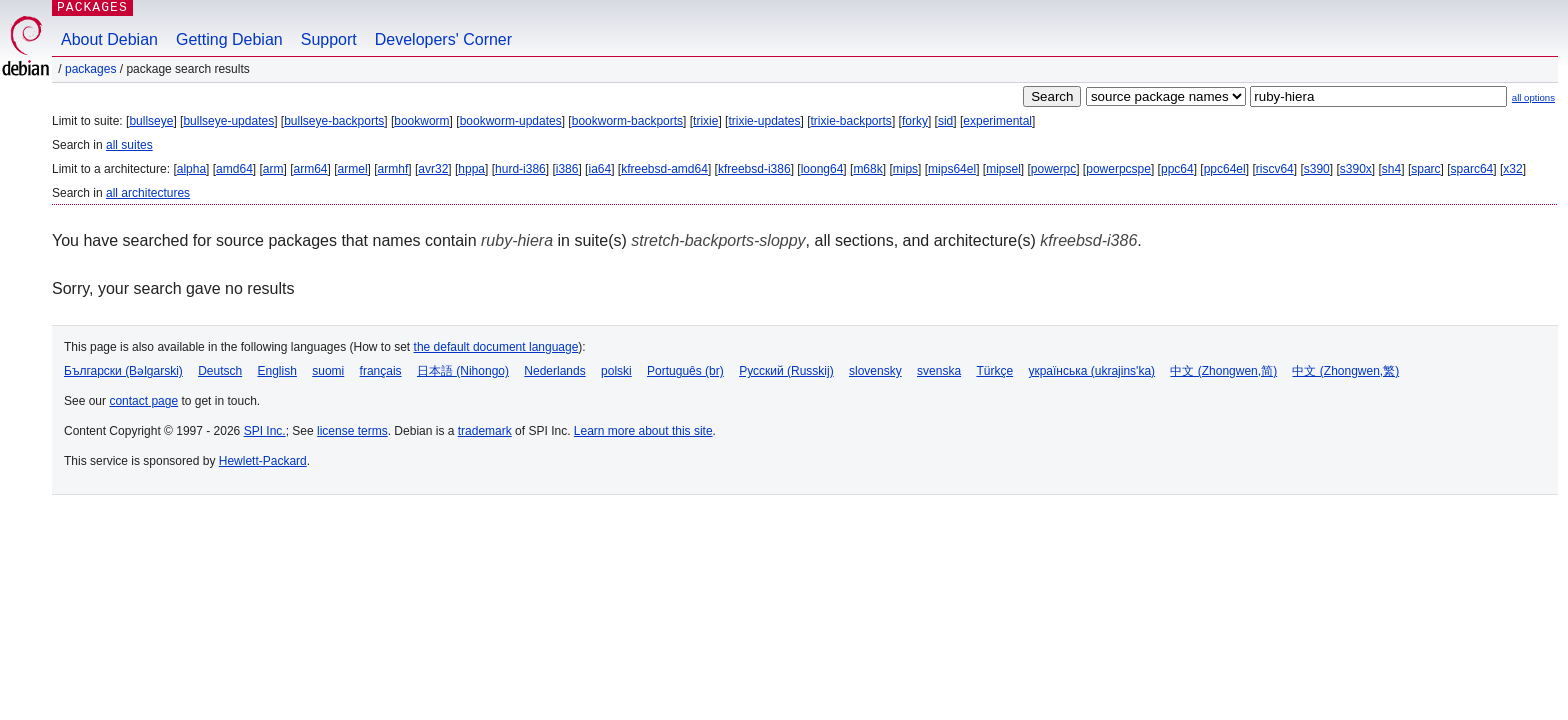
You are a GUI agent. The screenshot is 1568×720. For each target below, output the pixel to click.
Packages (90, 69)
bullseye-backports (334, 121)
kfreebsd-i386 (754, 169)
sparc (1425, 169)
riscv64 (1275, 169)
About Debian (109, 39)
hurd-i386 (520, 169)
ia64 (599, 169)
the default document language (496, 347)
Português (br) (685, 371)
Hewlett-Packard (263, 461)
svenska (939, 371)
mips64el (952, 169)
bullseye (151, 121)
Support (329, 39)
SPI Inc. (265, 431)
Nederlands (554, 371)
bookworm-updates (511, 121)
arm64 (311, 169)
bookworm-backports (627, 121)
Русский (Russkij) (786, 371)
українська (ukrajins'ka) (1091, 371)
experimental (997, 121)
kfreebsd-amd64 (664, 169)
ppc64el (1225, 169)
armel (353, 169)
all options (1533, 97)
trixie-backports (851, 121)
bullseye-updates (228, 121)
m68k (867, 169)
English (277, 371)
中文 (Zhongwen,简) (1223, 371)
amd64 (234, 169)
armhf (393, 169)
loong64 (822, 169)
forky (915, 121)
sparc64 (1472, 169)
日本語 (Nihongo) (463, 371)
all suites (129, 145)
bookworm (421, 121)
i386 (567, 169)
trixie (705, 121)
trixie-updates (764, 121)
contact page (143, 401)
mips (905, 169)
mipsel (1003, 169)
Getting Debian (229, 39)
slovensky (875, 371)
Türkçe (994, 371)
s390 (1317, 169)
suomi (328, 371)
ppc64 (1177, 169)
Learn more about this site (643, 431)
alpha (191, 169)
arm (273, 169)
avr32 (433, 169)
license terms (352, 431)
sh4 (1391, 169)
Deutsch (220, 371)
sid (945, 121)
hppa (471, 169)
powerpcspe (1118, 169)
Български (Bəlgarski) (123, 371)
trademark (485, 431)
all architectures (148, 193)
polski (616, 371)
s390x (1356, 169)
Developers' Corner (443, 39)
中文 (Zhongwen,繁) (1345, 371)
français (381, 371)
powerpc (1053, 169)
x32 (1512, 169)
